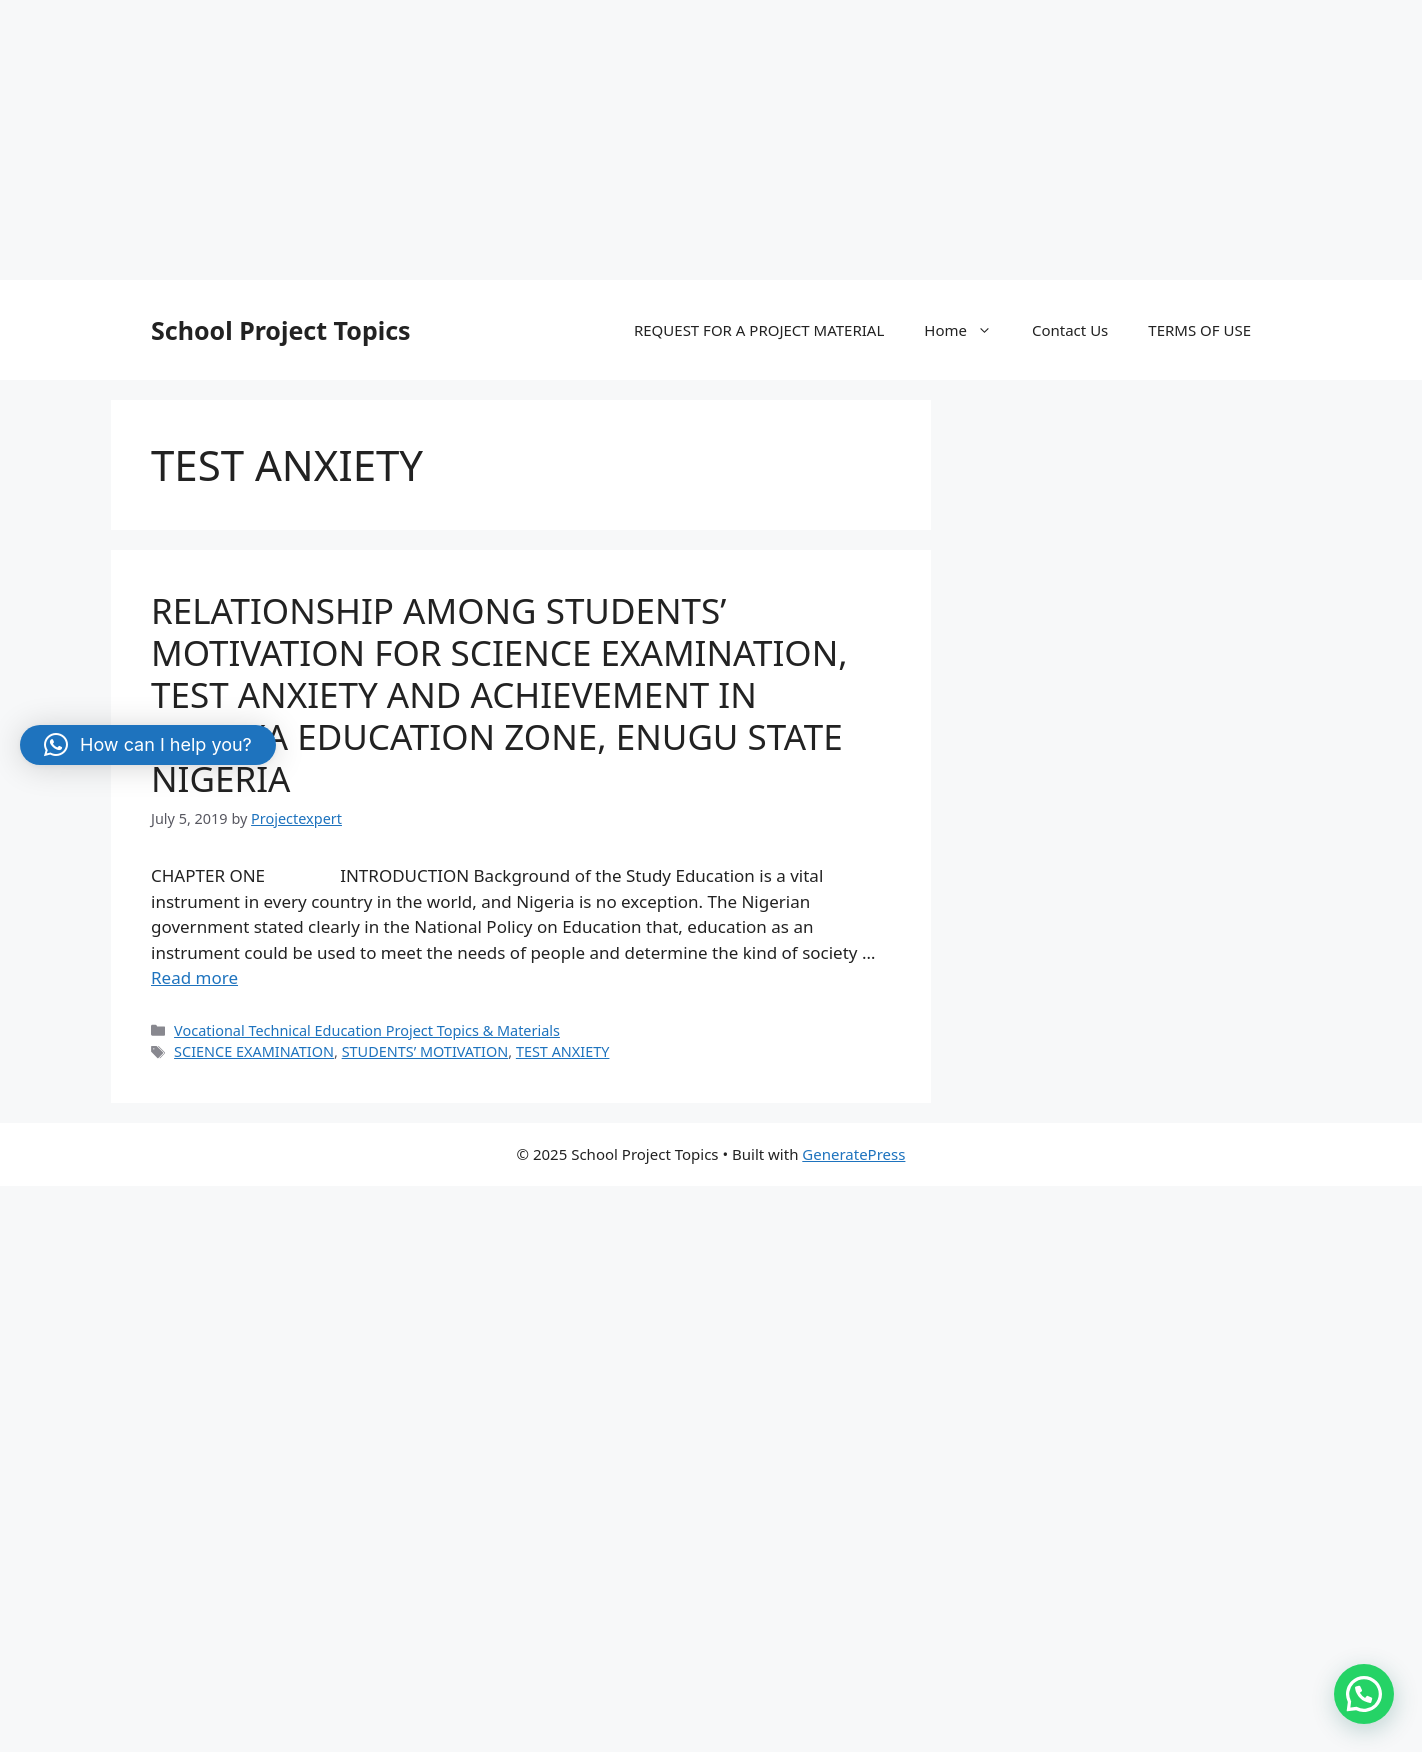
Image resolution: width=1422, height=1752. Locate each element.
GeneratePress (853, 1154)
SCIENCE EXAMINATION (254, 1051)
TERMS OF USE (1199, 330)
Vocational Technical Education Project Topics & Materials (367, 1030)
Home (968, 330)
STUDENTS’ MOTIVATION (425, 1051)
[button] (1364, 1694)
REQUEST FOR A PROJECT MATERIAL (759, 330)
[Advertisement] (600, 140)
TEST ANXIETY (563, 1051)
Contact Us (1070, 330)
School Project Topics (281, 330)
